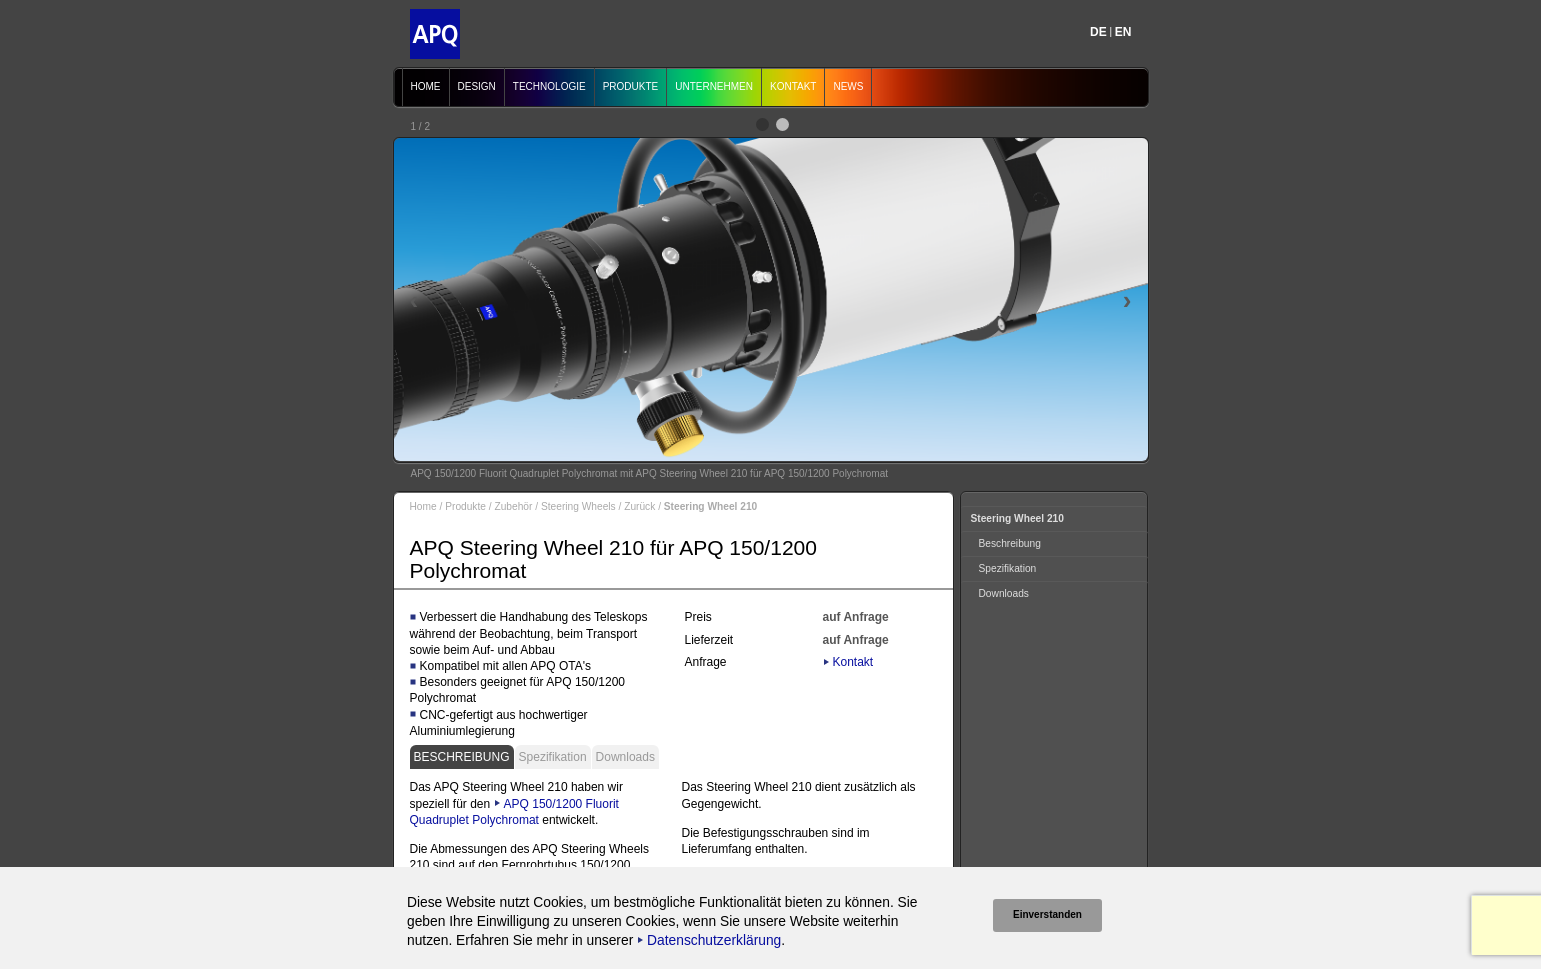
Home (426, 86)
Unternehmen (714, 86)
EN (1123, 32)
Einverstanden (1047, 914)
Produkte (631, 86)
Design (477, 86)
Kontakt (793, 86)
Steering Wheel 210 (1017, 518)
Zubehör (513, 506)
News (848, 86)
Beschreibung (462, 757)
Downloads (625, 757)
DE (1098, 32)
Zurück (639, 506)
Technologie (549, 86)
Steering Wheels (578, 506)
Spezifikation (553, 757)
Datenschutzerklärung (714, 940)
